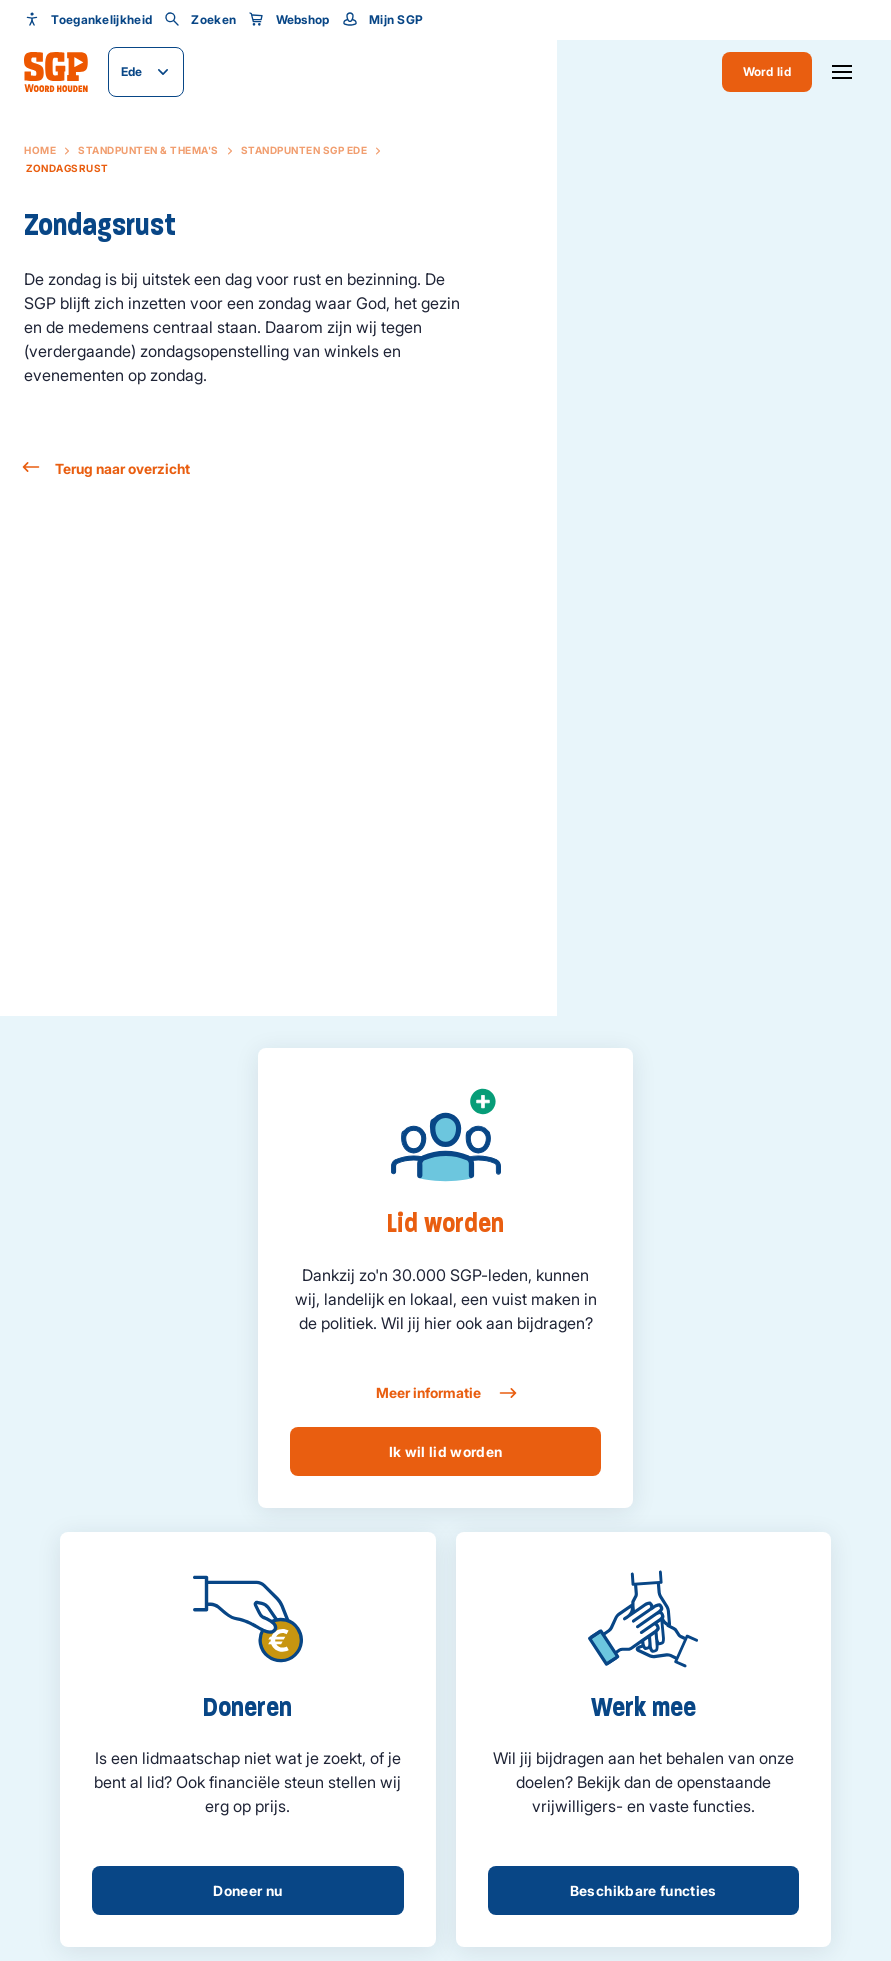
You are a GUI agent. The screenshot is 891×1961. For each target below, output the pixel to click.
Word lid (767, 71)
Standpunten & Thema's (148, 150)
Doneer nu (247, 1890)
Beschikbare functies (643, 1890)
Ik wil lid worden (446, 1451)
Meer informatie (445, 1393)
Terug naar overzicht (107, 468)
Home (40, 150)
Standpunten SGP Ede (304, 150)
